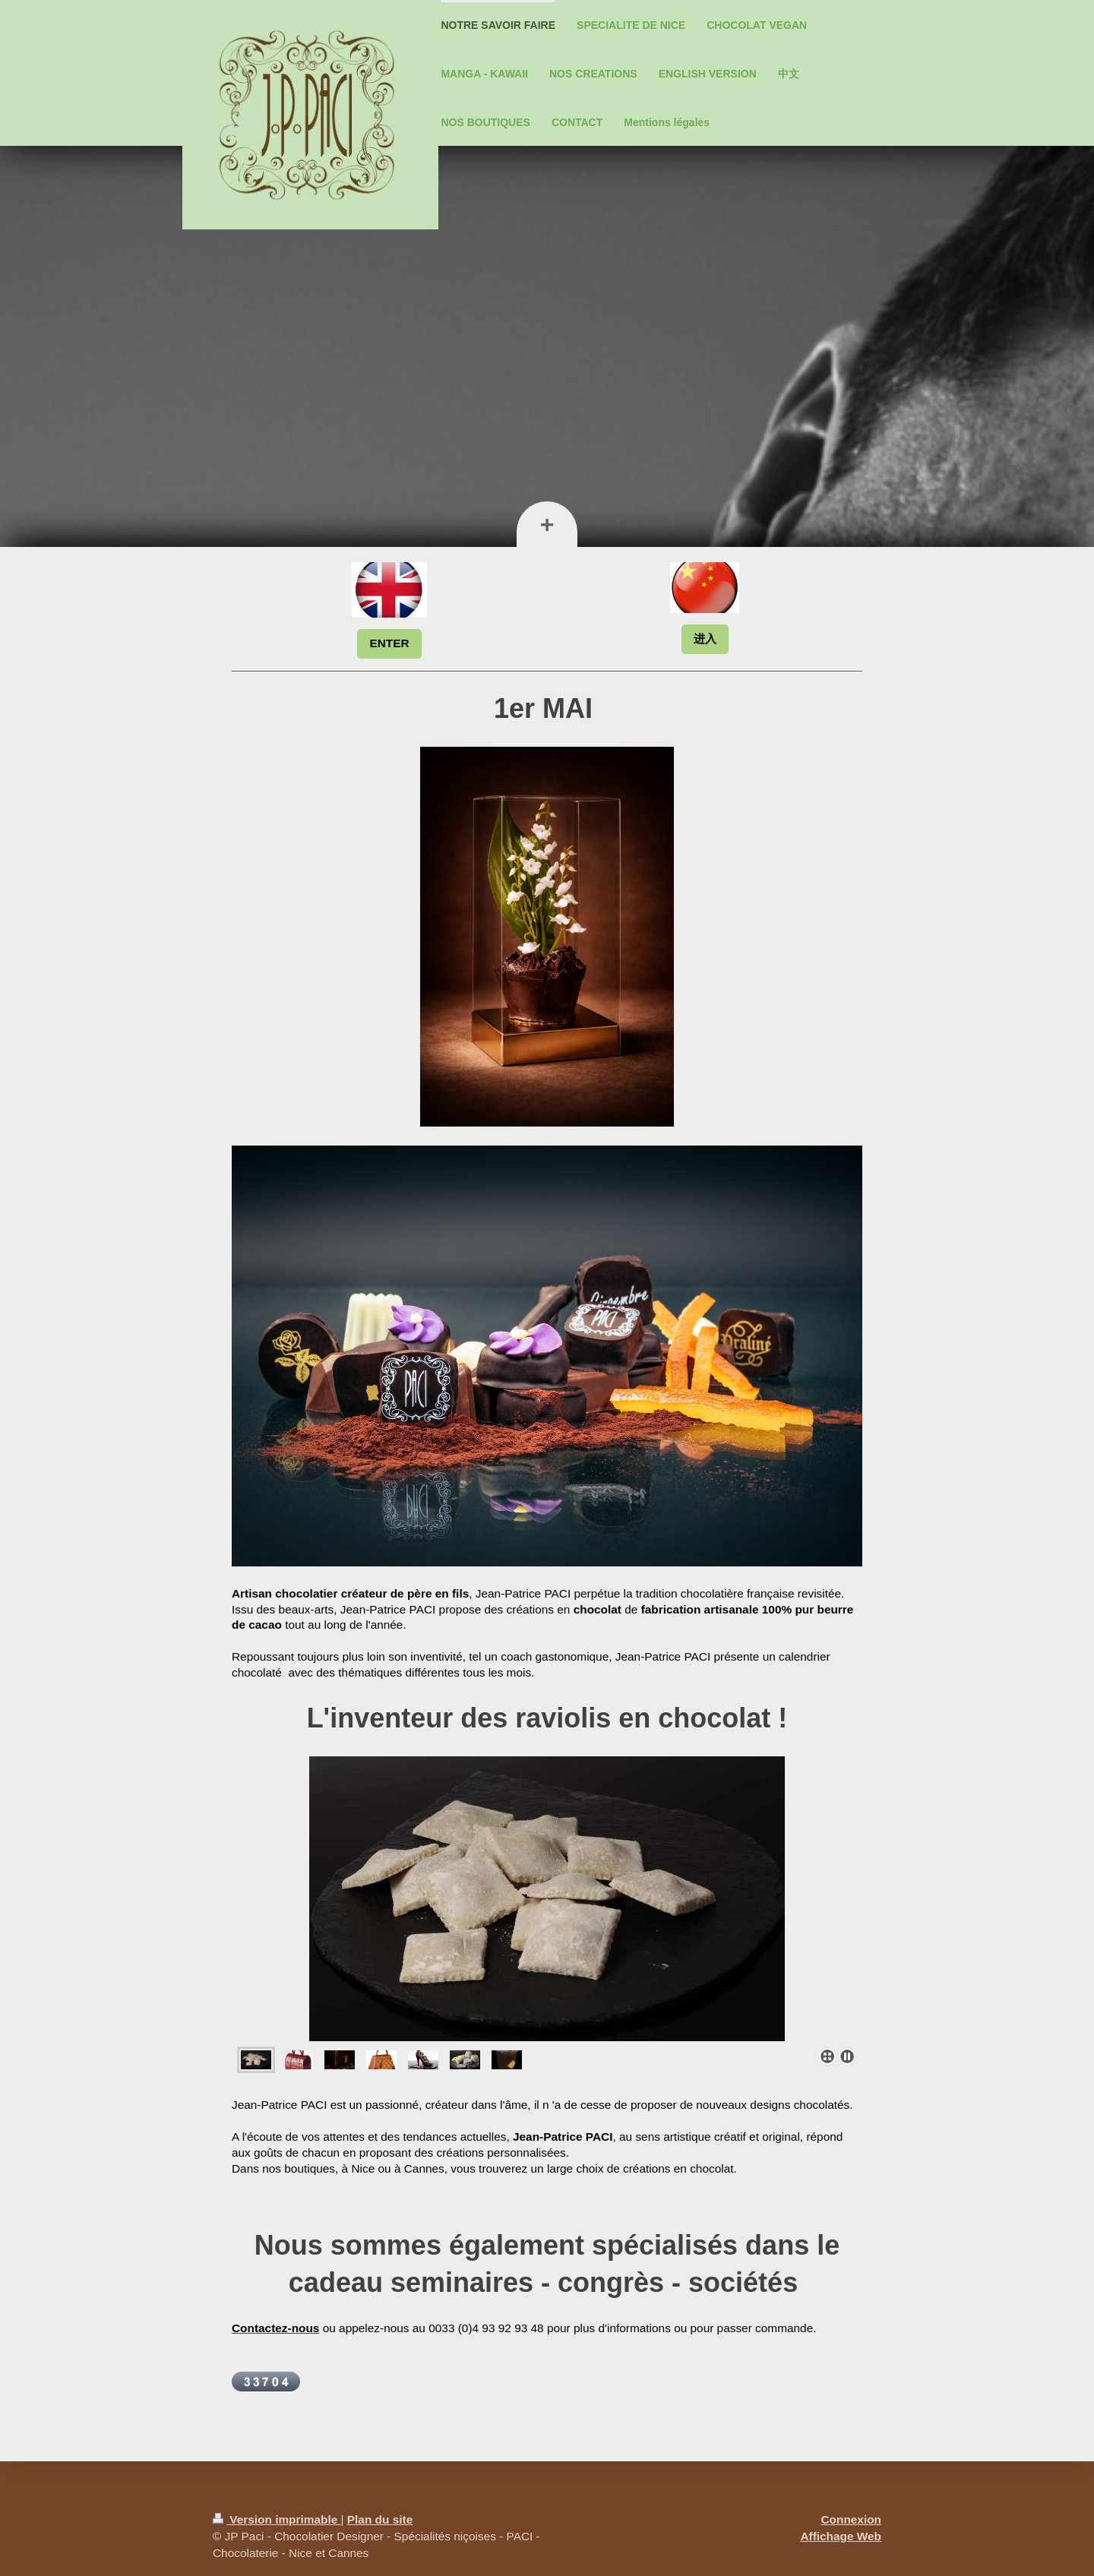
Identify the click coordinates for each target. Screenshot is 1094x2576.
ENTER (389, 643)
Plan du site (380, 2519)
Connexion (850, 2519)
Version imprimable (277, 2519)
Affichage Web (840, 2536)
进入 (705, 638)
